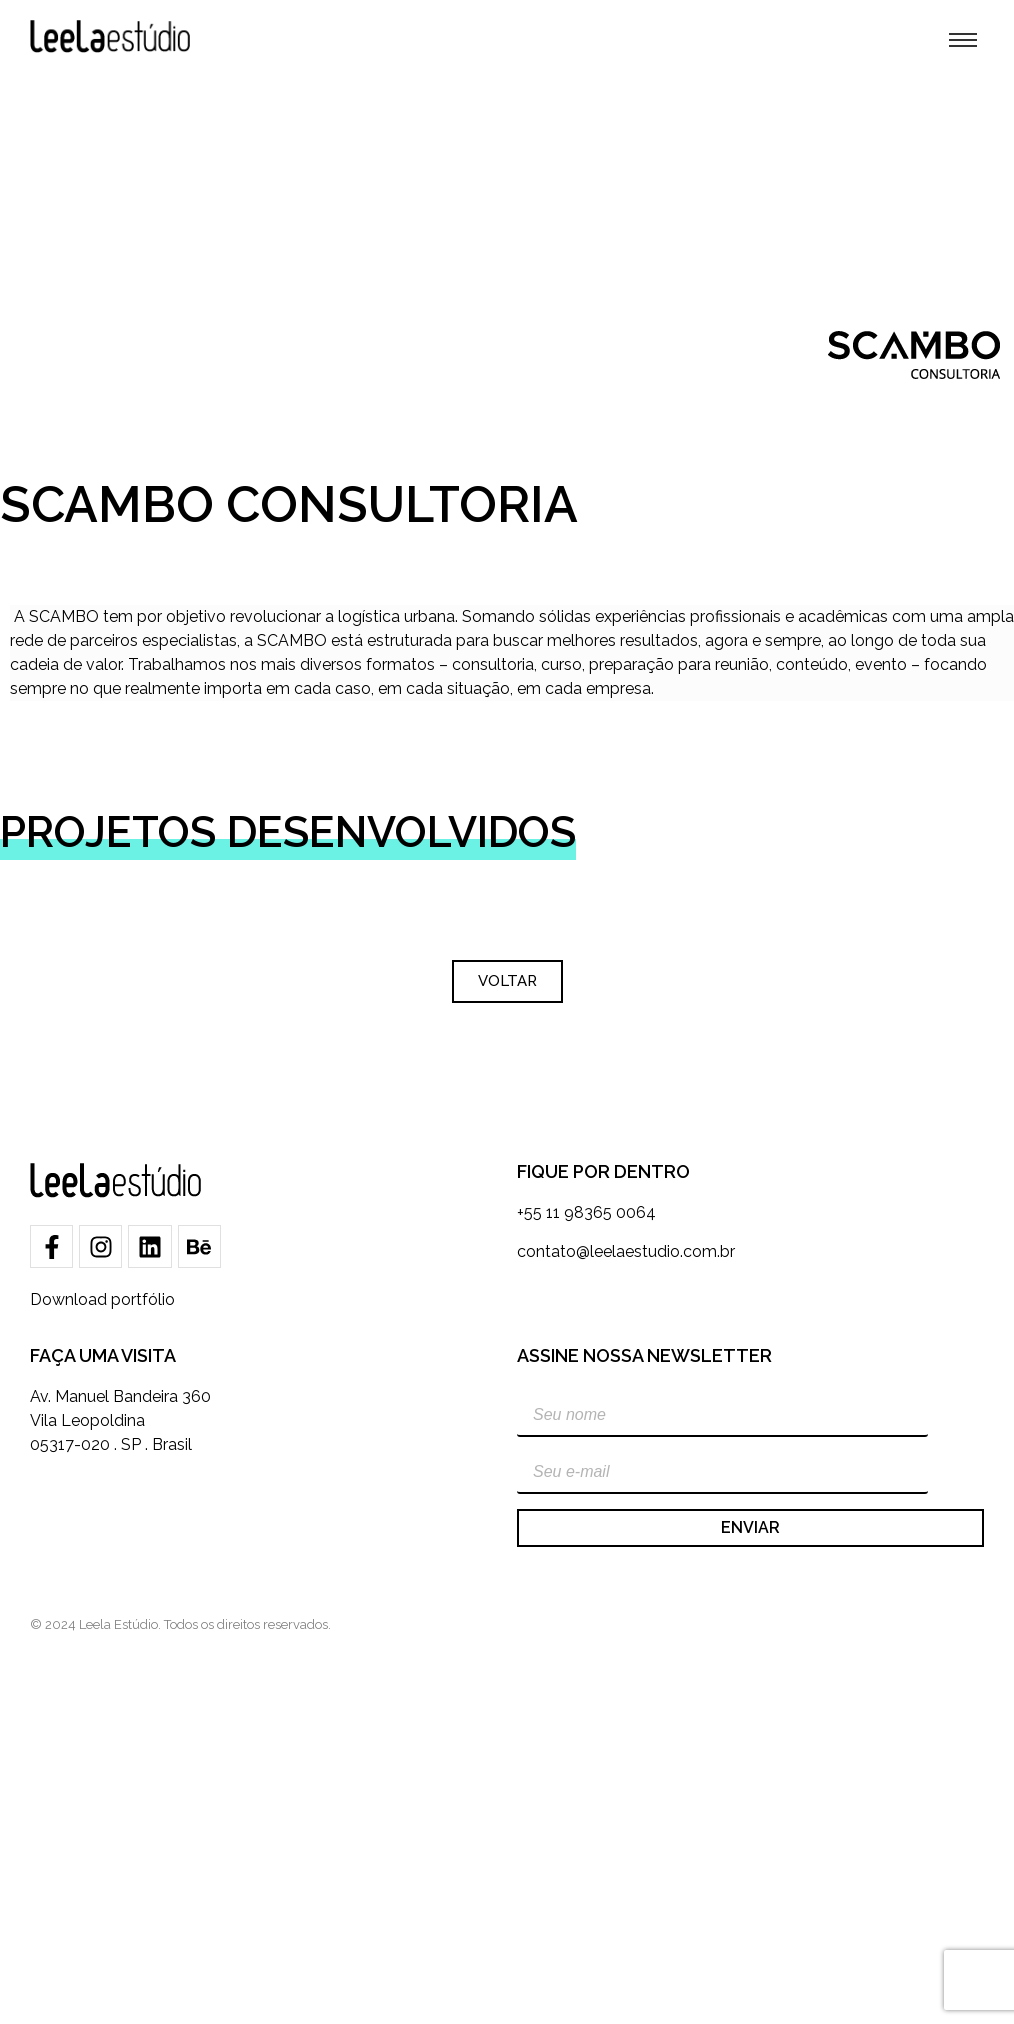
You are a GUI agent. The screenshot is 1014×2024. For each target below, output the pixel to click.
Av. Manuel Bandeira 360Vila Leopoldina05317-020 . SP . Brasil (120, 1420)
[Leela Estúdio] (110, 36)
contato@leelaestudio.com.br (626, 1251)
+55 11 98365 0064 (586, 1212)
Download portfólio (102, 1299)
